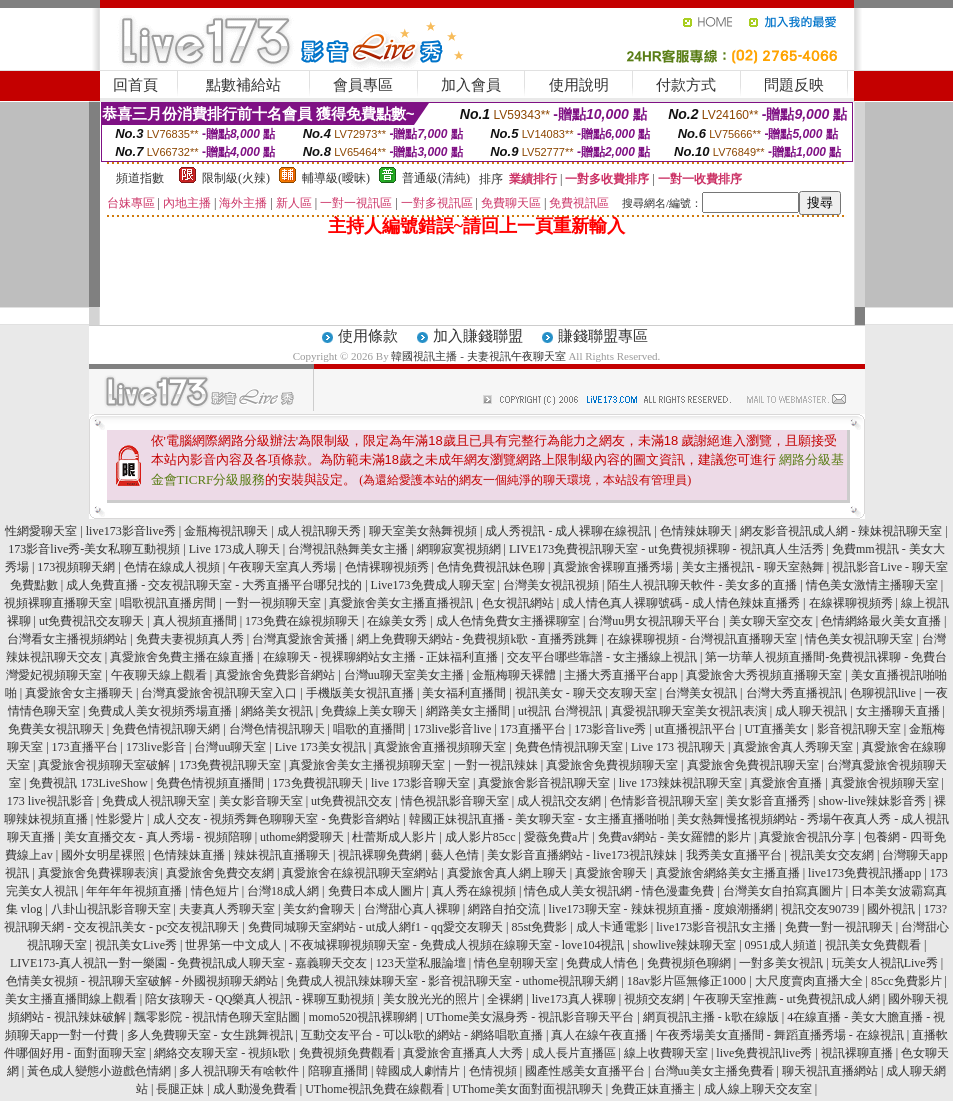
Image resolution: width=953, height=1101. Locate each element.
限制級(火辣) (236, 178)
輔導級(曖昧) (336, 178)
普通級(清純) (436, 178)
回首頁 (135, 85)
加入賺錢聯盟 (478, 336)
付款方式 (686, 85)
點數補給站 (243, 85)
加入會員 (471, 85)
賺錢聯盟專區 (603, 336)
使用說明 (579, 85)
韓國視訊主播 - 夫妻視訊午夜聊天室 (478, 356)
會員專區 (363, 85)
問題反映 (794, 85)
